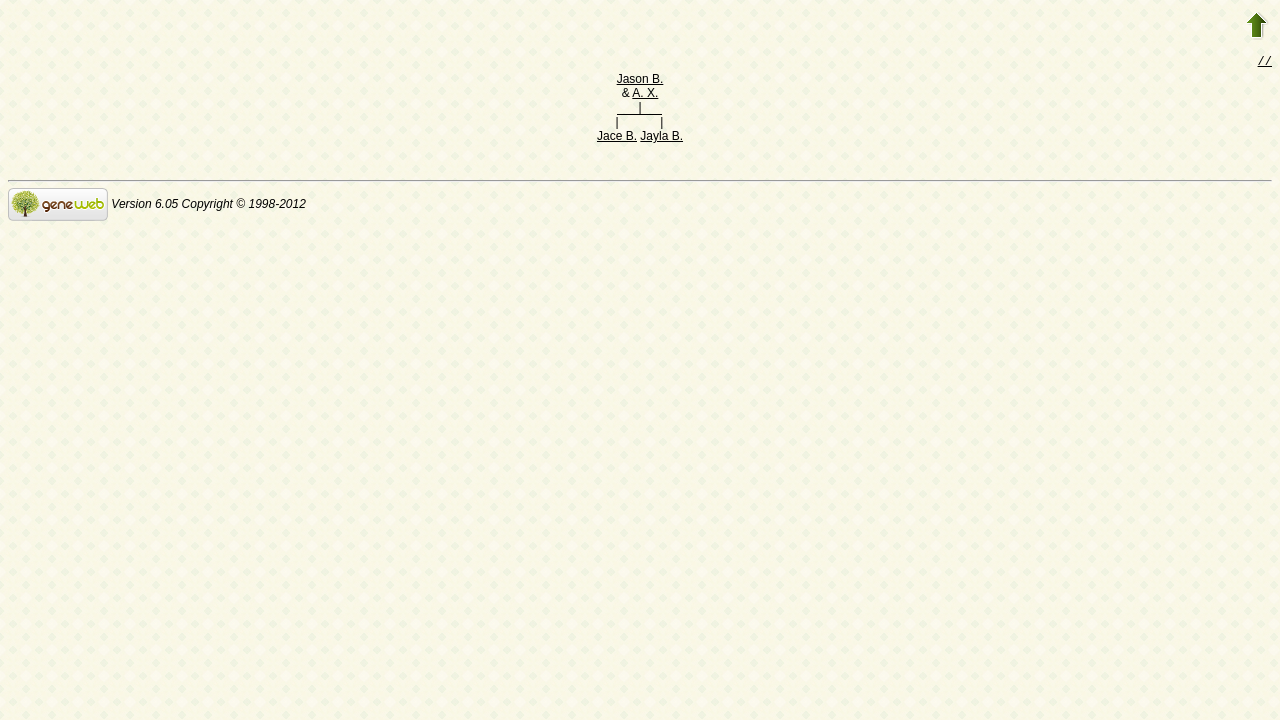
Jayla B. (661, 138)
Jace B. (617, 138)
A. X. (645, 95)
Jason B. (640, 81)
